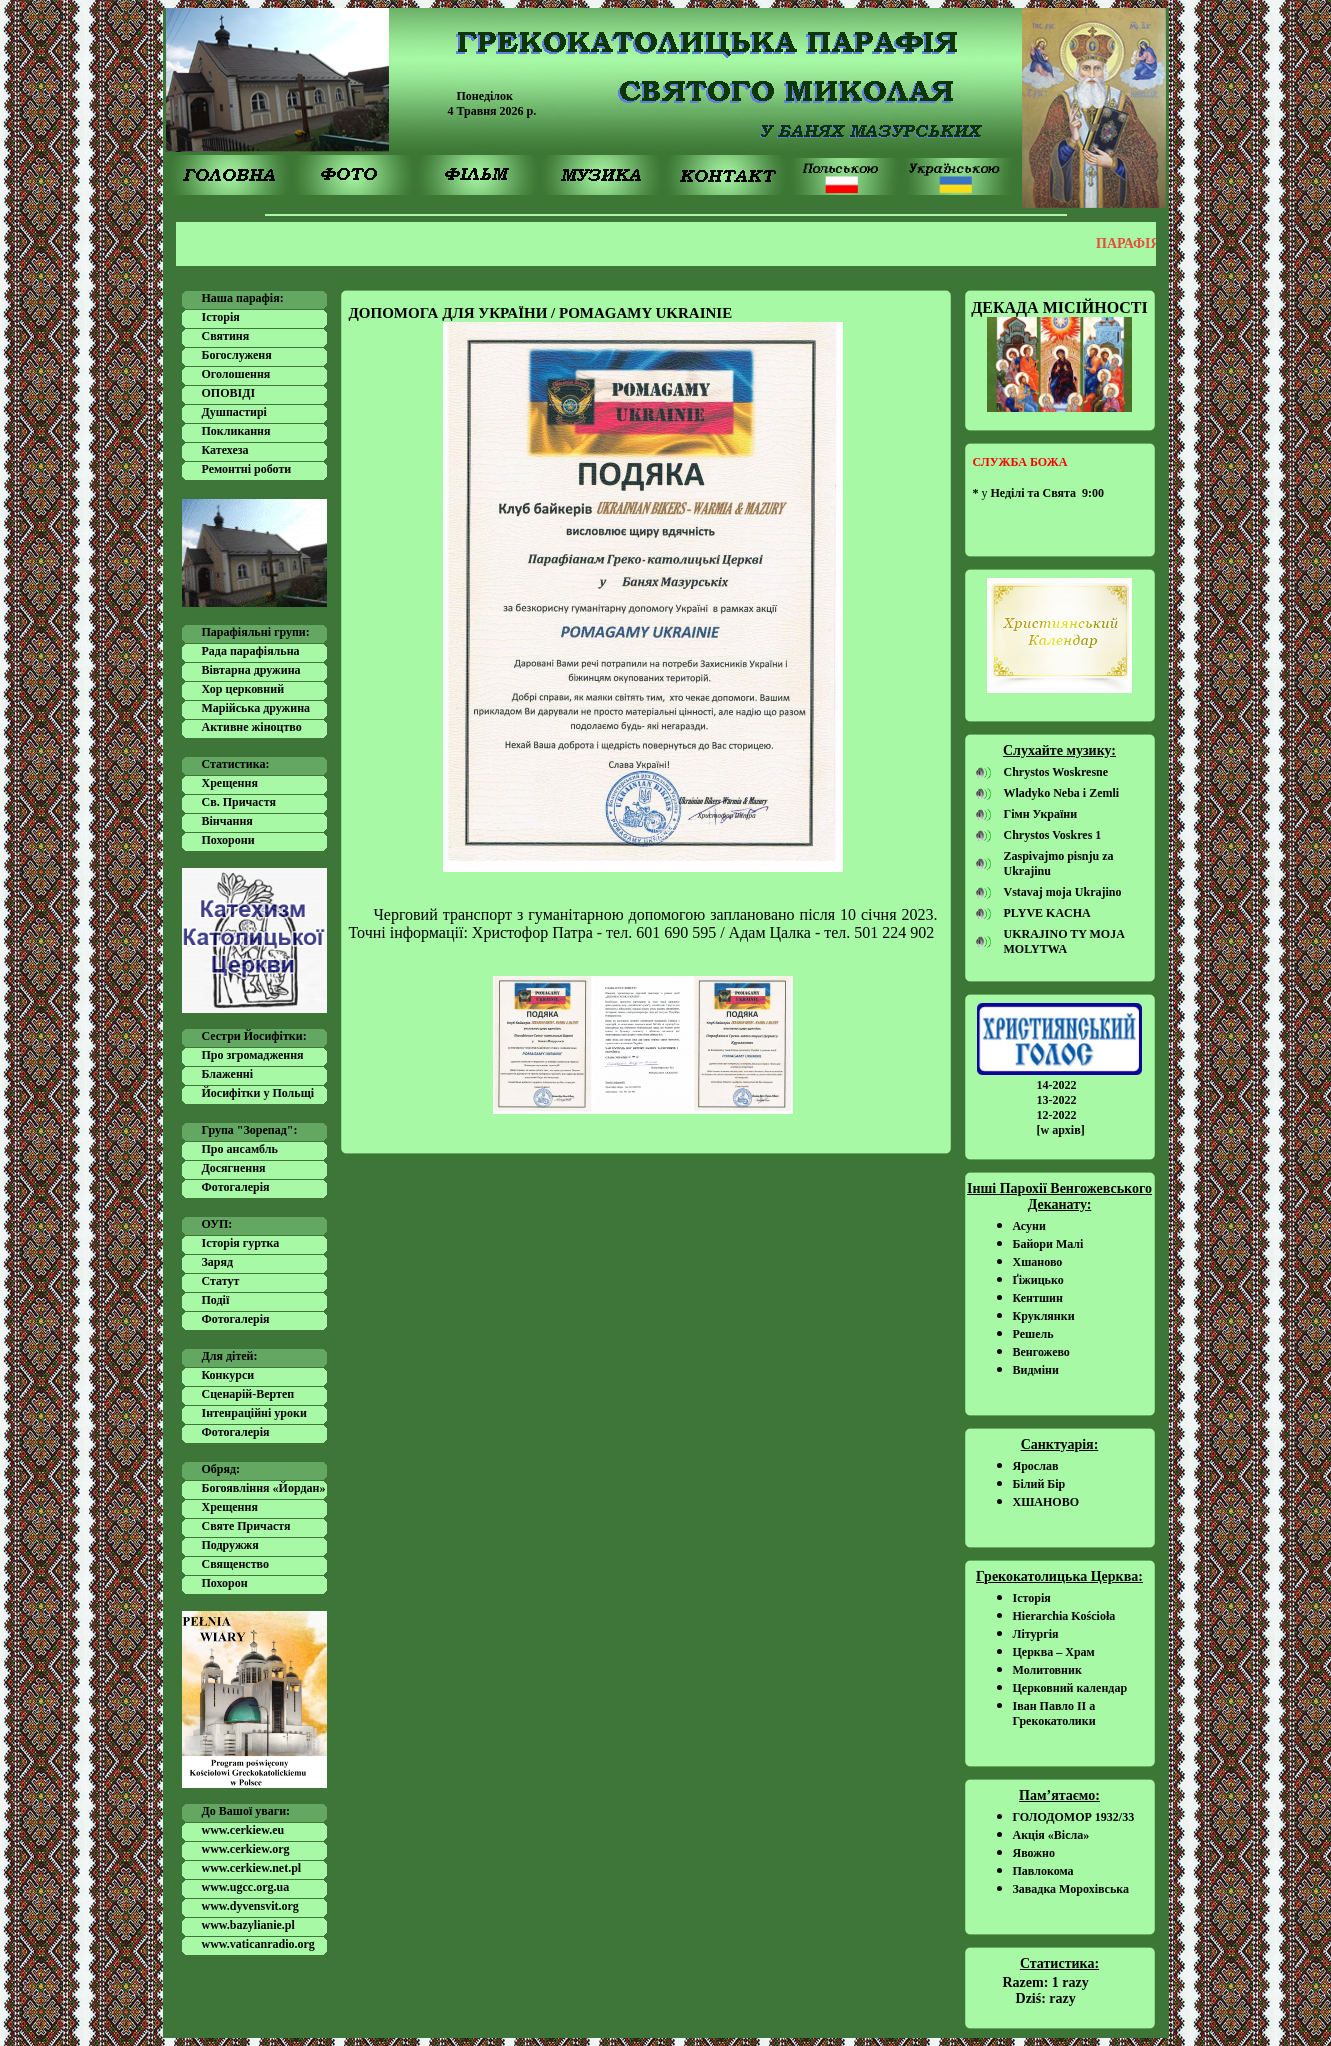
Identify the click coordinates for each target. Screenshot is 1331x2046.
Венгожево (1041, 1352)
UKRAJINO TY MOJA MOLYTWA (1064, 941)
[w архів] (1061, 1130)
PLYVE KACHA (1047, 913)
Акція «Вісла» (1051, 1835)
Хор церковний (243, 689)
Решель (1033, 1334)
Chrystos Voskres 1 (1053, 835)
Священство (235, 1564)
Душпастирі (234, 412)
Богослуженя (237, 355)
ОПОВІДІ (229, 393)
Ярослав (1036, 1466)
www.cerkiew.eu (243, 1830)
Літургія (1036, 1634)
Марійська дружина (256, 708)
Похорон (225, 1583)
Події (216, 1300)
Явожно (1034, 1853)
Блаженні (228, 1074)
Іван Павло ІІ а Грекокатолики (1054, 1713)
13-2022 (1057, 1100)
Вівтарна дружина (251, 670)
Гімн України (1041, 814)
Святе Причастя (246, 1526)
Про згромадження (253, 1055)
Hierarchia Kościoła (1064, 1616)
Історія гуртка (241, 1243)
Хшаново (1038, 1262)
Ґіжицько (1038, 1280)
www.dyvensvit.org (250, 1906)
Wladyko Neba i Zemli (1062, 793)
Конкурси (228, 1375)
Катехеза (225, 450)
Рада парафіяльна (251, 651)
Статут (221, 1281)
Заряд (218, 1262)
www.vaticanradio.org (258, 1944)
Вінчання (227, 821)
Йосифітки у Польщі (258, 1093)
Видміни (1036, 1370)
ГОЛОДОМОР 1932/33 (1074, 1817)
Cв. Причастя (239, 802)
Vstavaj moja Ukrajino (1063, 892)
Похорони (228, 840)
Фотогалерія (236, 1187)
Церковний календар (1070, 1688)
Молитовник (1047, 1670)
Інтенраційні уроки (254, 1413)
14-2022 (1057, 1085)
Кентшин (1038, 1298)
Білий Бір (1039, 1484)
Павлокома (1043, 1871)
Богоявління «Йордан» (264, 1488)
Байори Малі (1048, 1244)
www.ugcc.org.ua (246, 1887)
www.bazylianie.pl (248, 1925)
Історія (221, 317)
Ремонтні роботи (247, 469)
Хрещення (230, 783)
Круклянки (1044, 1316)
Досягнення (234, 1168)
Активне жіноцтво (252, 727)
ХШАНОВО (1046, 1502)
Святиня (226, 336)
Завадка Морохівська (1071, 1889)
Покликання (236, 431)
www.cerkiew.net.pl (252, 1868)
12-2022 (1057, 1115)
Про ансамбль (240, 1149)
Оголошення (236, 374)
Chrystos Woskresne (1056, 772)
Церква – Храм (1054, 1652)
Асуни (1029, 1226)
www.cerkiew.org (246, 1849)
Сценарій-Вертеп (248, 1394)
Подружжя (230, 1545)
